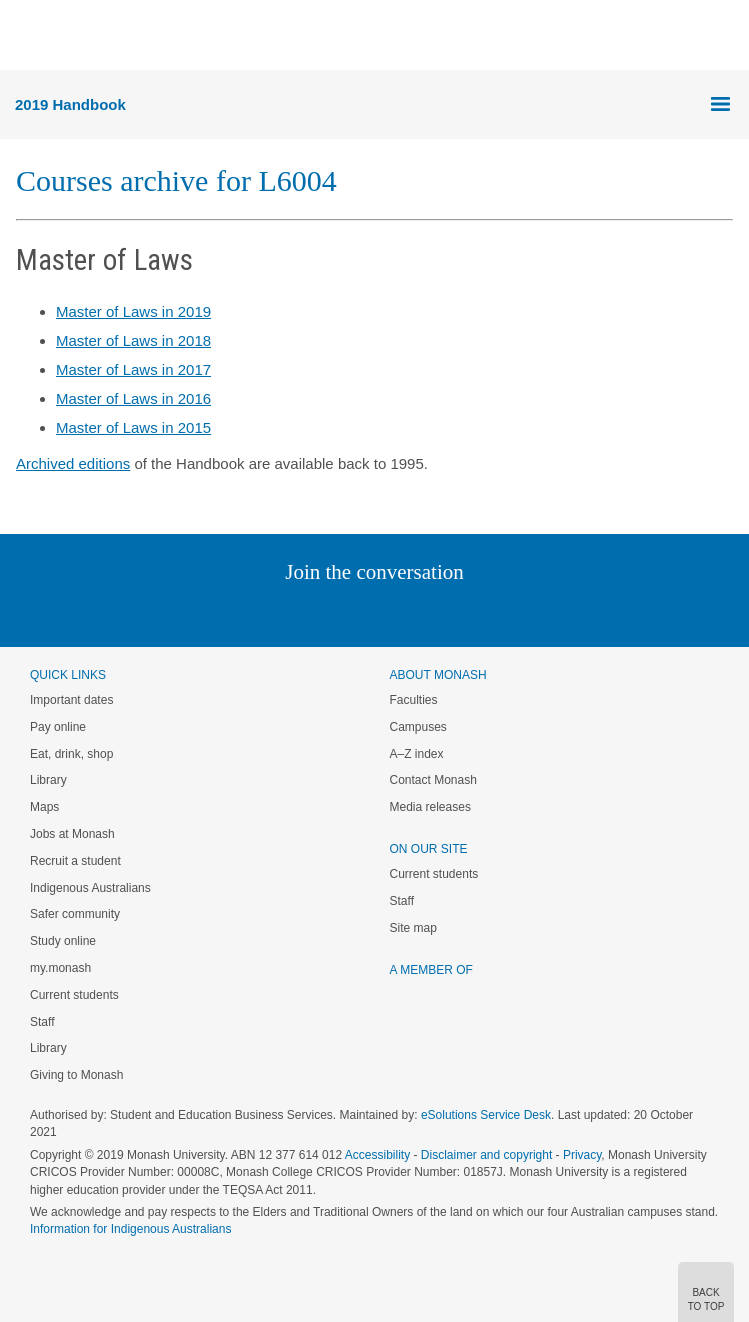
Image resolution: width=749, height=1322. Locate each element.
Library (48, 780)
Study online (63, 941)
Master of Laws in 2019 (133, 311)
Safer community (75, 914)
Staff (42, 1022)
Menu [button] (26, 36)
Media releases (430, 807)
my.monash (60, 968)
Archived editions (73, 463)
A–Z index (417, 754)
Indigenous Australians (90, 888)
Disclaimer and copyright (486, 1155)
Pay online (58, 727)
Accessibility (377, 1155)
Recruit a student (75, 861)
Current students (74, 995)
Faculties (414, 700)
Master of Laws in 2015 (133, 427)
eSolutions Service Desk (486, 1115)
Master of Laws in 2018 (133, 340)
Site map (413, 928)
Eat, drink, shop (71, 754)
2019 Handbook (70, 104)
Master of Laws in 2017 (133, 369)
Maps (44, 807)
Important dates (71, 700)
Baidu (513, 612)
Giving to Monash (76, 1075)
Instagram (233, 612)
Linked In (273, 612)
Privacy (582, 1155)
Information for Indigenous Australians (130, 1229)
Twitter (316, 612)
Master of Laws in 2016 (133, 398)
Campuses (418, 727)
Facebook (354, 612)
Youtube (470, 612)
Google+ (389, 612)
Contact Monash (433, 780)
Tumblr (430, 612)
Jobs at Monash (72, 834)
